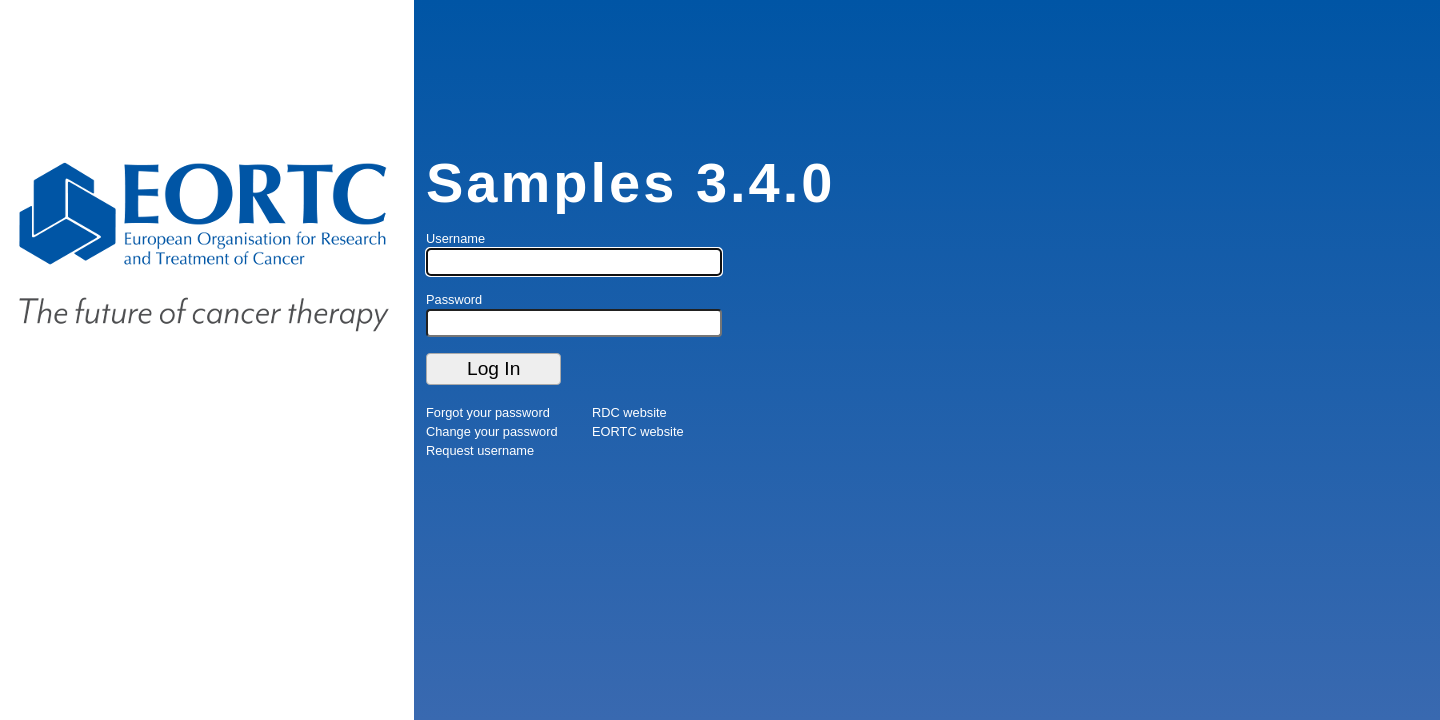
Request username (480, 450)
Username (455, 238)
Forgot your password (488, 412)
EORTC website (638, 431)
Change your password (492, 431)
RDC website (629, 412)
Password (454, 299)
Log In (493, 368)
